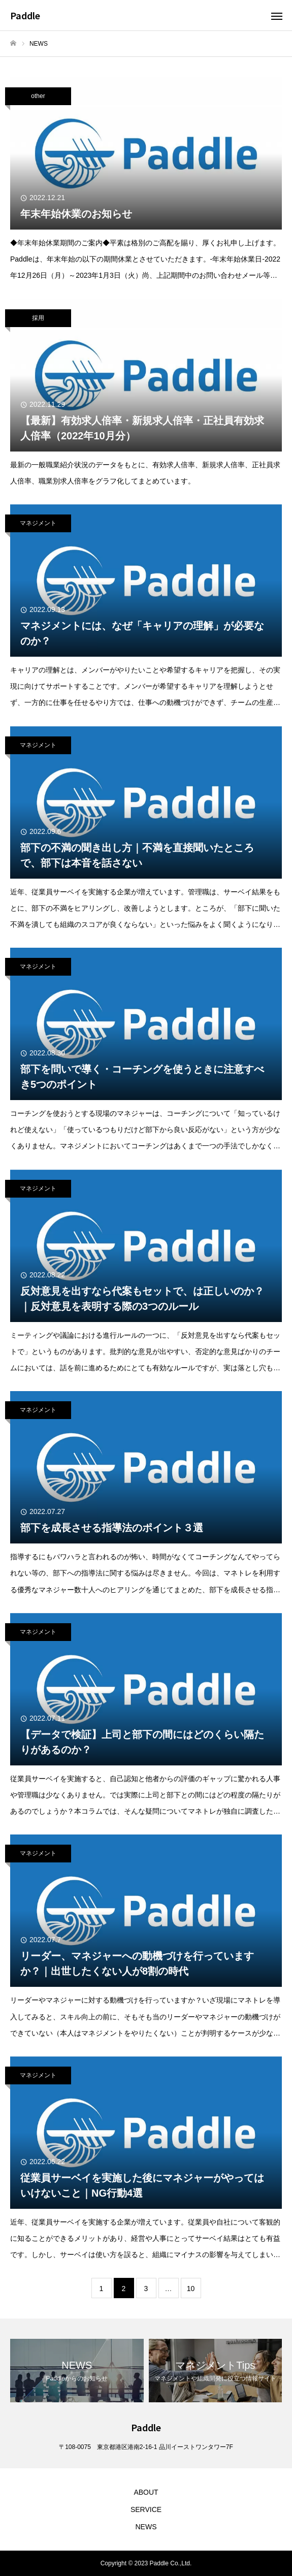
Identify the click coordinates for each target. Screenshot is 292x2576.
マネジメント (38, 523)
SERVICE (146, 2509)
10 (191, 2288)
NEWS (146, 2527)
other (38, 96)
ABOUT (146, 2492)
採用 (38, 317)
